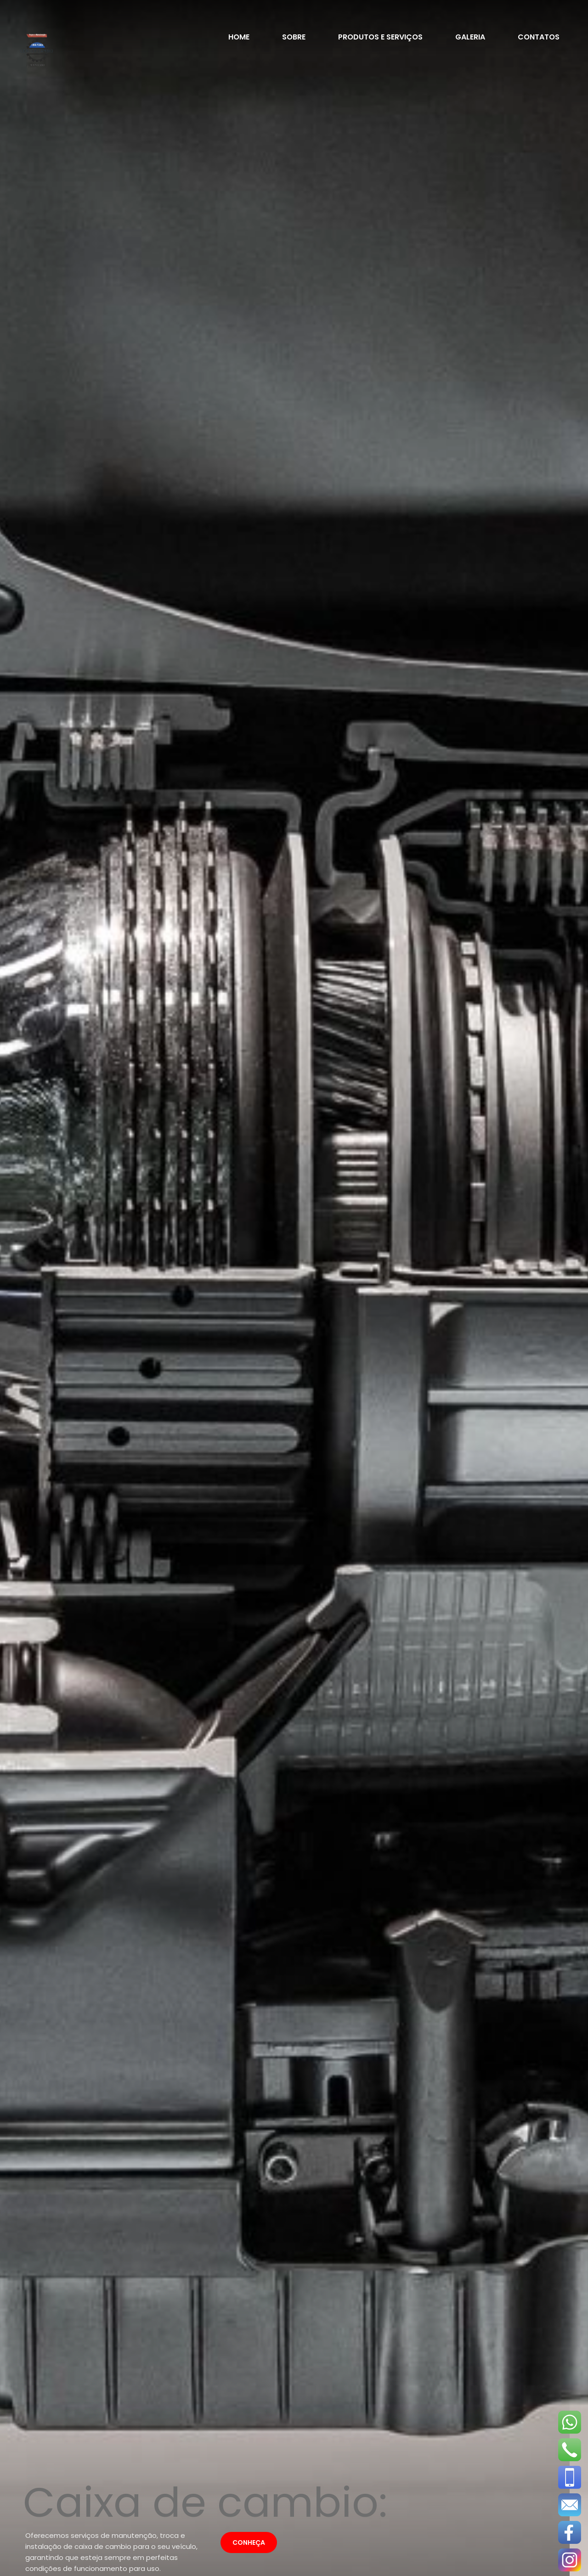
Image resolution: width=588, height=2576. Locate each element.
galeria (469, 37)
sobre (293, 37)
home (238, 37)
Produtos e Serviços (380, 37)
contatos (538, 37)
